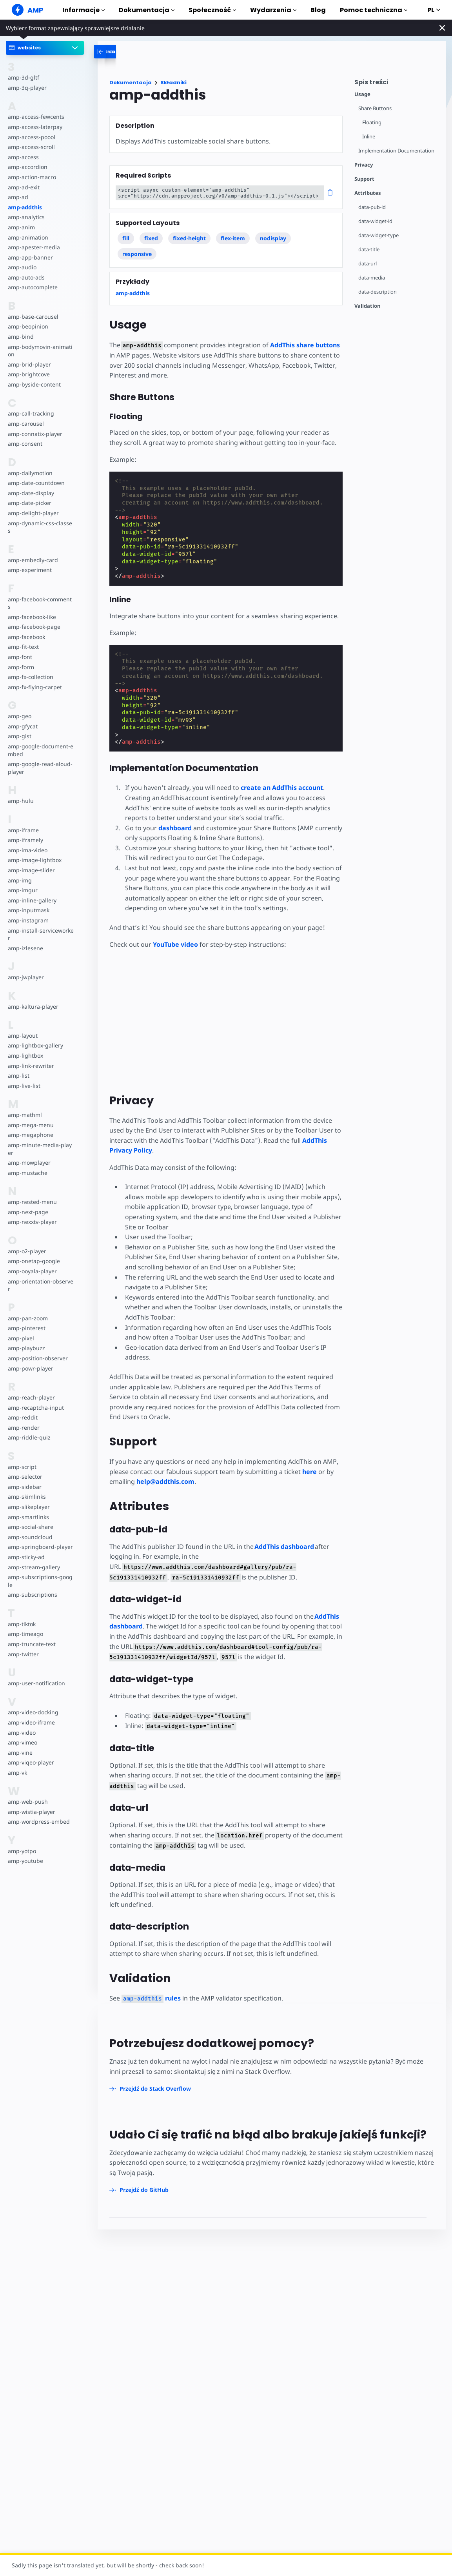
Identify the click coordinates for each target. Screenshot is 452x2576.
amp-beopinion (28, 326)
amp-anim (21, 227)
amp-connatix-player (35, 434)
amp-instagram (28, 920)
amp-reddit (23, 1417)
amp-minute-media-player (40, 1148)
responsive (137, 254)
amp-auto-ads (26, 277)
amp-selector (25, 1476)
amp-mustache (27, 1172)
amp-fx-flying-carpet (35, 687)
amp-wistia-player (31, 1811)
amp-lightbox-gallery (35, 1045)
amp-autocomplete (33, 287)
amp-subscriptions (32, 1594)
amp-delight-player (33, 513)
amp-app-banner (30, 257)
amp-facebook (26, 637)
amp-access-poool (31, 137)
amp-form (21, 667)
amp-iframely (25, 840)
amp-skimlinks (27, 1496)
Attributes (367, 193)
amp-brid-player (29, 364)
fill (125, 238)
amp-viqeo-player (31, 1762)
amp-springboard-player (40, 1546)
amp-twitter (23, 1654)
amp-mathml (25, 1114)
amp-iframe (23, 830)
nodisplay (273, 238)
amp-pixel (21, 1338)
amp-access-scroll (31, 147)
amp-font (20, 657)
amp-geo (19, 716)
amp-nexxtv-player (32, 1221)
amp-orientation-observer (40, 1285)
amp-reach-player (31, 1397)
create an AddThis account (282, 787)
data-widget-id (375, 221)
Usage (362, 94)
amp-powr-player (30, 1368)
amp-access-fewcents (36, 116)
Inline (368, 136)
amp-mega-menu (31, 1125)
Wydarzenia (273, 10)
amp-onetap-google (34, 1261)
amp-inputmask (28, 910)
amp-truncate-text (32, 1644)
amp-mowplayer (29, 1162)
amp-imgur (23, 890)
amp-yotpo (22, 1851)
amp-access (23, 157)
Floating (371, 122)
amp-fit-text (23, 646)
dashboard (175, 828)
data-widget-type (378, 235)
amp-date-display (31, 493)
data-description (377, 292)
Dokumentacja (146, 10)
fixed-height (189, 238)
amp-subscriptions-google (40, 1580)
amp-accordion (27, 167)
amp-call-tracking (31, 413)
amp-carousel (26, 423)
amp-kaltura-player (33, 1006)
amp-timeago (25, 1633)
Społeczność (212, 10)
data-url (367, 263)
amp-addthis (25, 207)
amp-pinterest (26, 1328)
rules (151, 1998)
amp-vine (20, 1752)
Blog (318, 10)
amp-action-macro (32, 177)
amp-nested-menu (32, 1201)
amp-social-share (30, 1526)
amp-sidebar (25, 1486)
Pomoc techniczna (373, 10)
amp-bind (21, 336)
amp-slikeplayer (29, 1506)
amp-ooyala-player (32, 1271)
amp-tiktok (22, 1624)
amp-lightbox (25, 1055)
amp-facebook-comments (40, 603)
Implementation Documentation (396, 150)
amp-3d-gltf (23, 77)
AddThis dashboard (284, 1546)
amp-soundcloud (30, 1537)
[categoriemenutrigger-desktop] (132, 51)
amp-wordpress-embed (39, 1821)
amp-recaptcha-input (36, 1407)
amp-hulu (21, 800)
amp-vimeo (22, 1742)
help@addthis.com (165, 1481)
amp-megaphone (30, 1134)
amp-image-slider (31, 870)
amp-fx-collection (30, 677)
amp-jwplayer (26, 977)
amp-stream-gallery (34, 1567)
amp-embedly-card (33, 560)
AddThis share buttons (305, 345)
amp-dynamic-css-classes (40, 527)
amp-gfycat (23, 726)
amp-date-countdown (36, 483)
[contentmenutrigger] (396, 84)
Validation (367, 306)
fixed (151, 238)
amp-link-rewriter (31, 1065)
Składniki (173, 82)
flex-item (233, 238)
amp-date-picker (29, 502)
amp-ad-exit (24, 187)
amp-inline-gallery (32, 900)
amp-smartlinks (28, 1517)
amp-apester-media (34, 247)
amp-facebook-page (34, 626)
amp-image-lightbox (35, 860)
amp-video (22, 1732)
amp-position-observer (38, 1358)
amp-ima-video (27, 850)
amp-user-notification (36, 1683)
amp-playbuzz (26, 1348)
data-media (371, 277)
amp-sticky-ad (26, 1557)
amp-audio (22, 267)
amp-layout (23, 1035)
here (309, 1471)
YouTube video (175, 944)
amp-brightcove (29, 374)
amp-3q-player (27, 87)
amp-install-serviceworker (41, 934)
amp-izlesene (25, 948)
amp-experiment (30, 570)
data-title (368, 249)
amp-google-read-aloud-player (40, 767)
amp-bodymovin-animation (40, 350)
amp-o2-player (27, 1251)
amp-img (20, 880)
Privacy (363, 165)
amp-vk (17, 1772)
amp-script (22, 1466)
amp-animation (28, 237)
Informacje (83, 10)
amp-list (18, 1075)
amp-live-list (24, 1085)
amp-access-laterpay (35, 127)
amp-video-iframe (31, 1722)
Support (364, 179)
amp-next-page (28, 1212)
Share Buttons (375, 108)
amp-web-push (28, 1801)
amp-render (24, 1427)
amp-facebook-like (32, 617)
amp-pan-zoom (28, 1318)
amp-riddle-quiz (29, 1437)
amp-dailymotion (30, 473)
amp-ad (18, 197)
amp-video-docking (33, 1712)
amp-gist (19, 736)
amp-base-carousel (33, 316)
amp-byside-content (34, 384)
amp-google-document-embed (40, 750)
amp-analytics (26, 217)
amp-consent (25, 443)
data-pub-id (372, 207)
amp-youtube (25, 1860)
